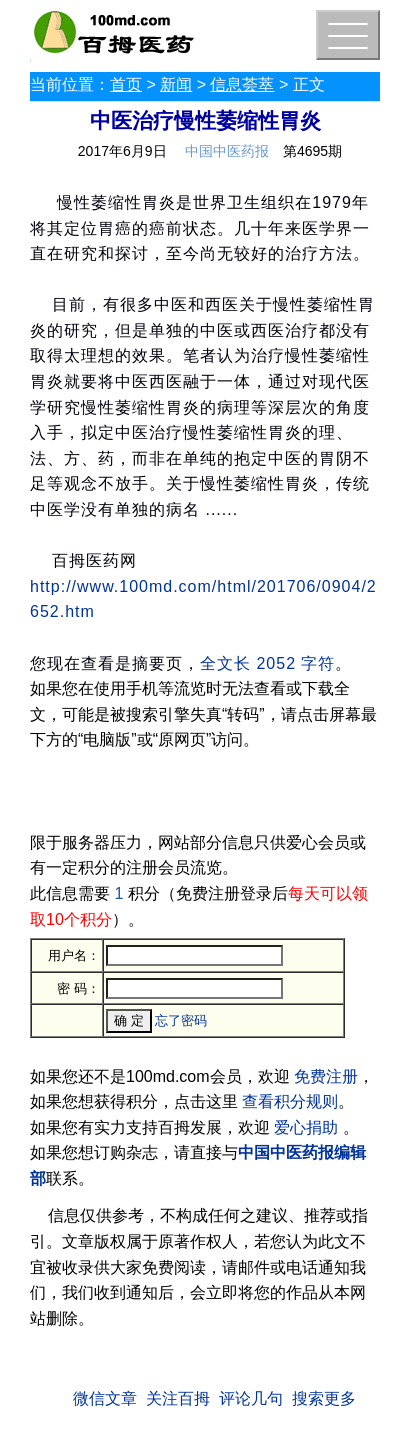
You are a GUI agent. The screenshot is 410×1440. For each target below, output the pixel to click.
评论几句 (251, 1398)
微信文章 (105, 1398)
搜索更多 (324, 1398)
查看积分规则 (290, 1101)
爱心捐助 (306, 1127)
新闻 (176, 84)
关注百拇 (178, 1398)
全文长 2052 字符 (267, 663)
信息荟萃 (242, 84)
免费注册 (326, 1076)
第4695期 (312, 151)
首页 (126, 84)
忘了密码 (181, 1020)
